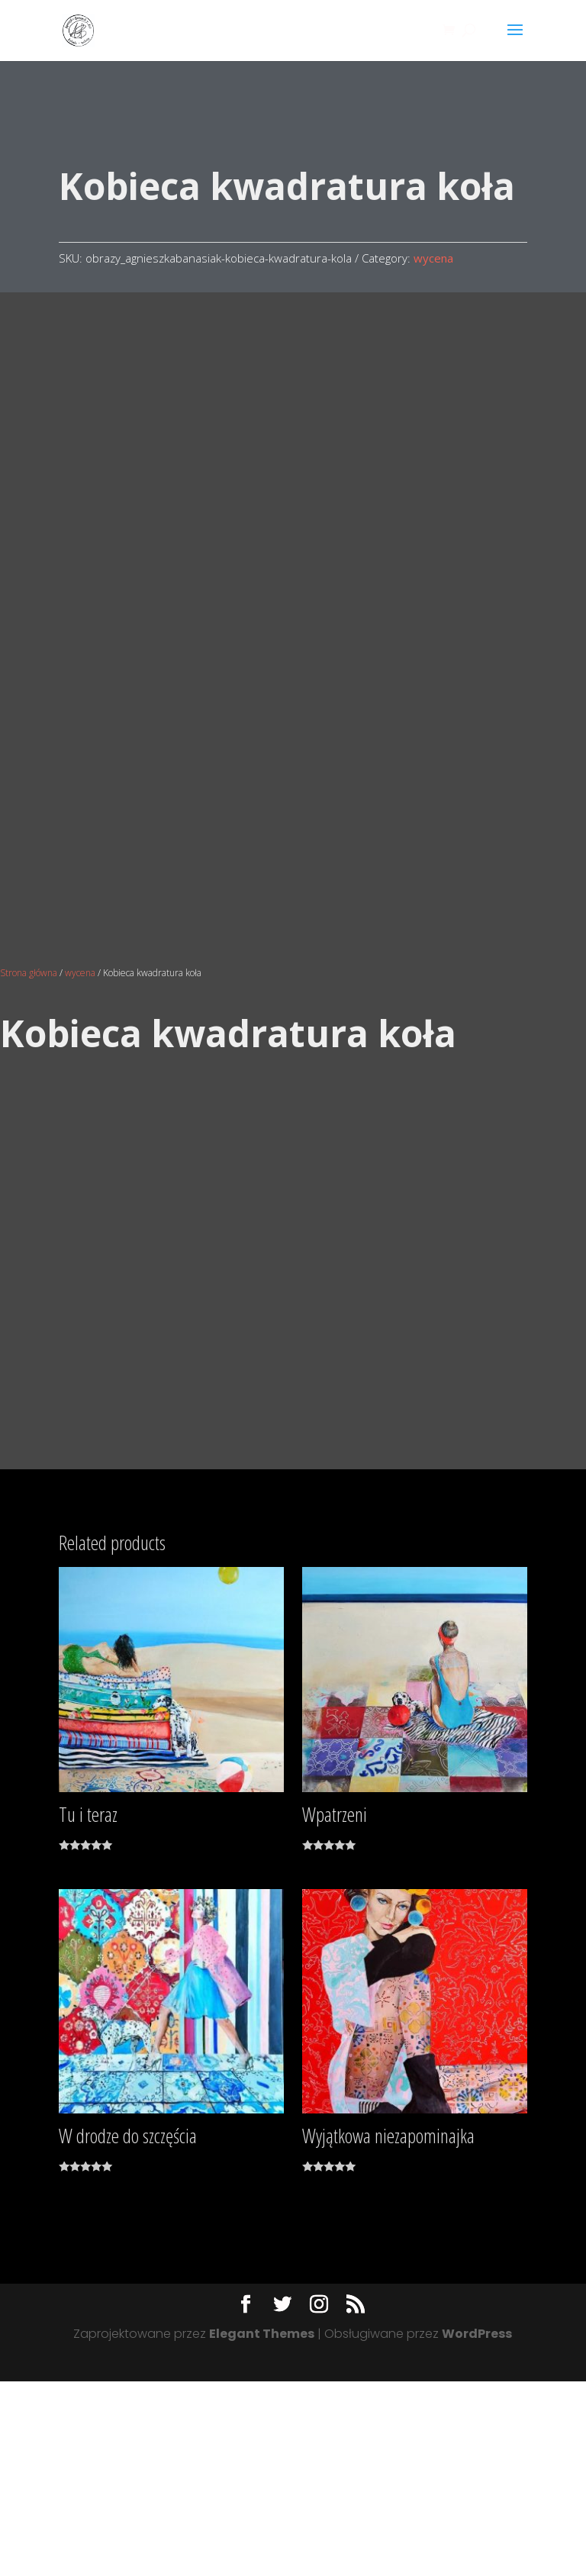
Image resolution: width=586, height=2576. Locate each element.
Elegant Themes (261, 2527)
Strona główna (28, 1167)
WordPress (477, 2527)
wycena (433, 258)
